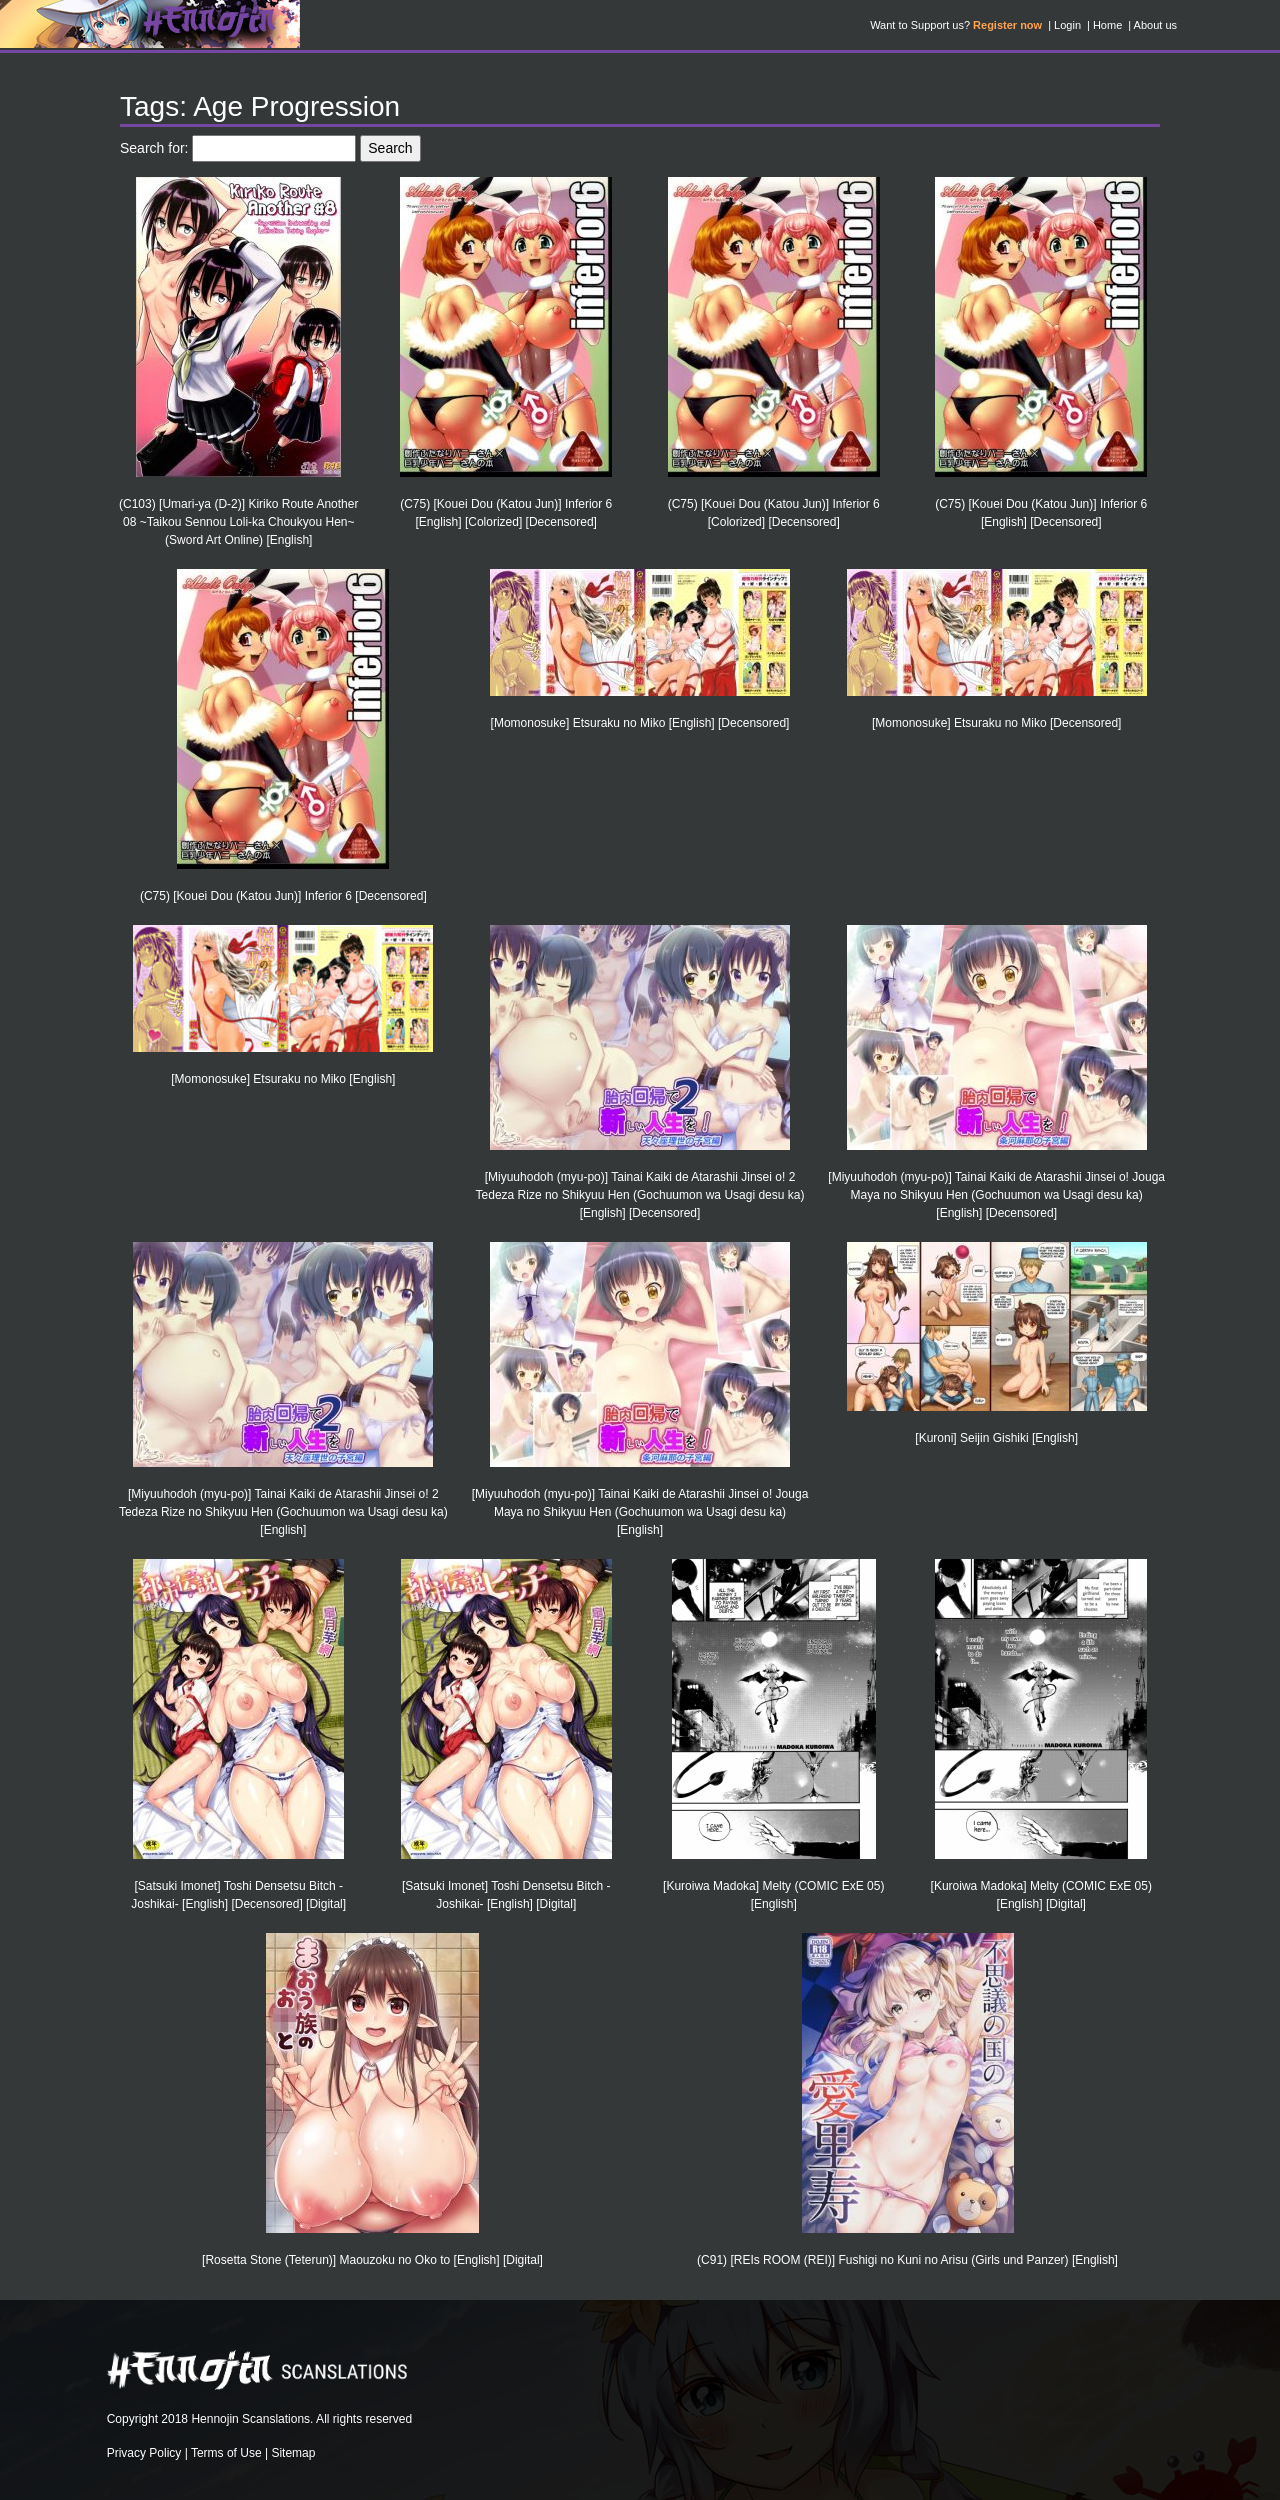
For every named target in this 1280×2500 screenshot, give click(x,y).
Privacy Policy (144, 2453)
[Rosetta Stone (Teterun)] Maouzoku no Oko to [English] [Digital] (372, 2260)
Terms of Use (226, 2453)
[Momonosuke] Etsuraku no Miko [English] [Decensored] (640, 723)
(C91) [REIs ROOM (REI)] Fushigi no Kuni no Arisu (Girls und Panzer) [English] (907, 2260)
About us (1155, 25)
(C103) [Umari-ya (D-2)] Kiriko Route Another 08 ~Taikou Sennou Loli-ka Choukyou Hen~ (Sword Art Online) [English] (238, 522)
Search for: (154, 148)
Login (1067, 25)
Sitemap (293, 2453)
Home (1107, 25)
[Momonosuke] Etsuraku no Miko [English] (283, 1079)
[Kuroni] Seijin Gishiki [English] (996, 1438)
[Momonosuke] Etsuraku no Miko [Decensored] (996, 723)
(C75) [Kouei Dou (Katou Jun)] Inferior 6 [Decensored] (283, 896)
